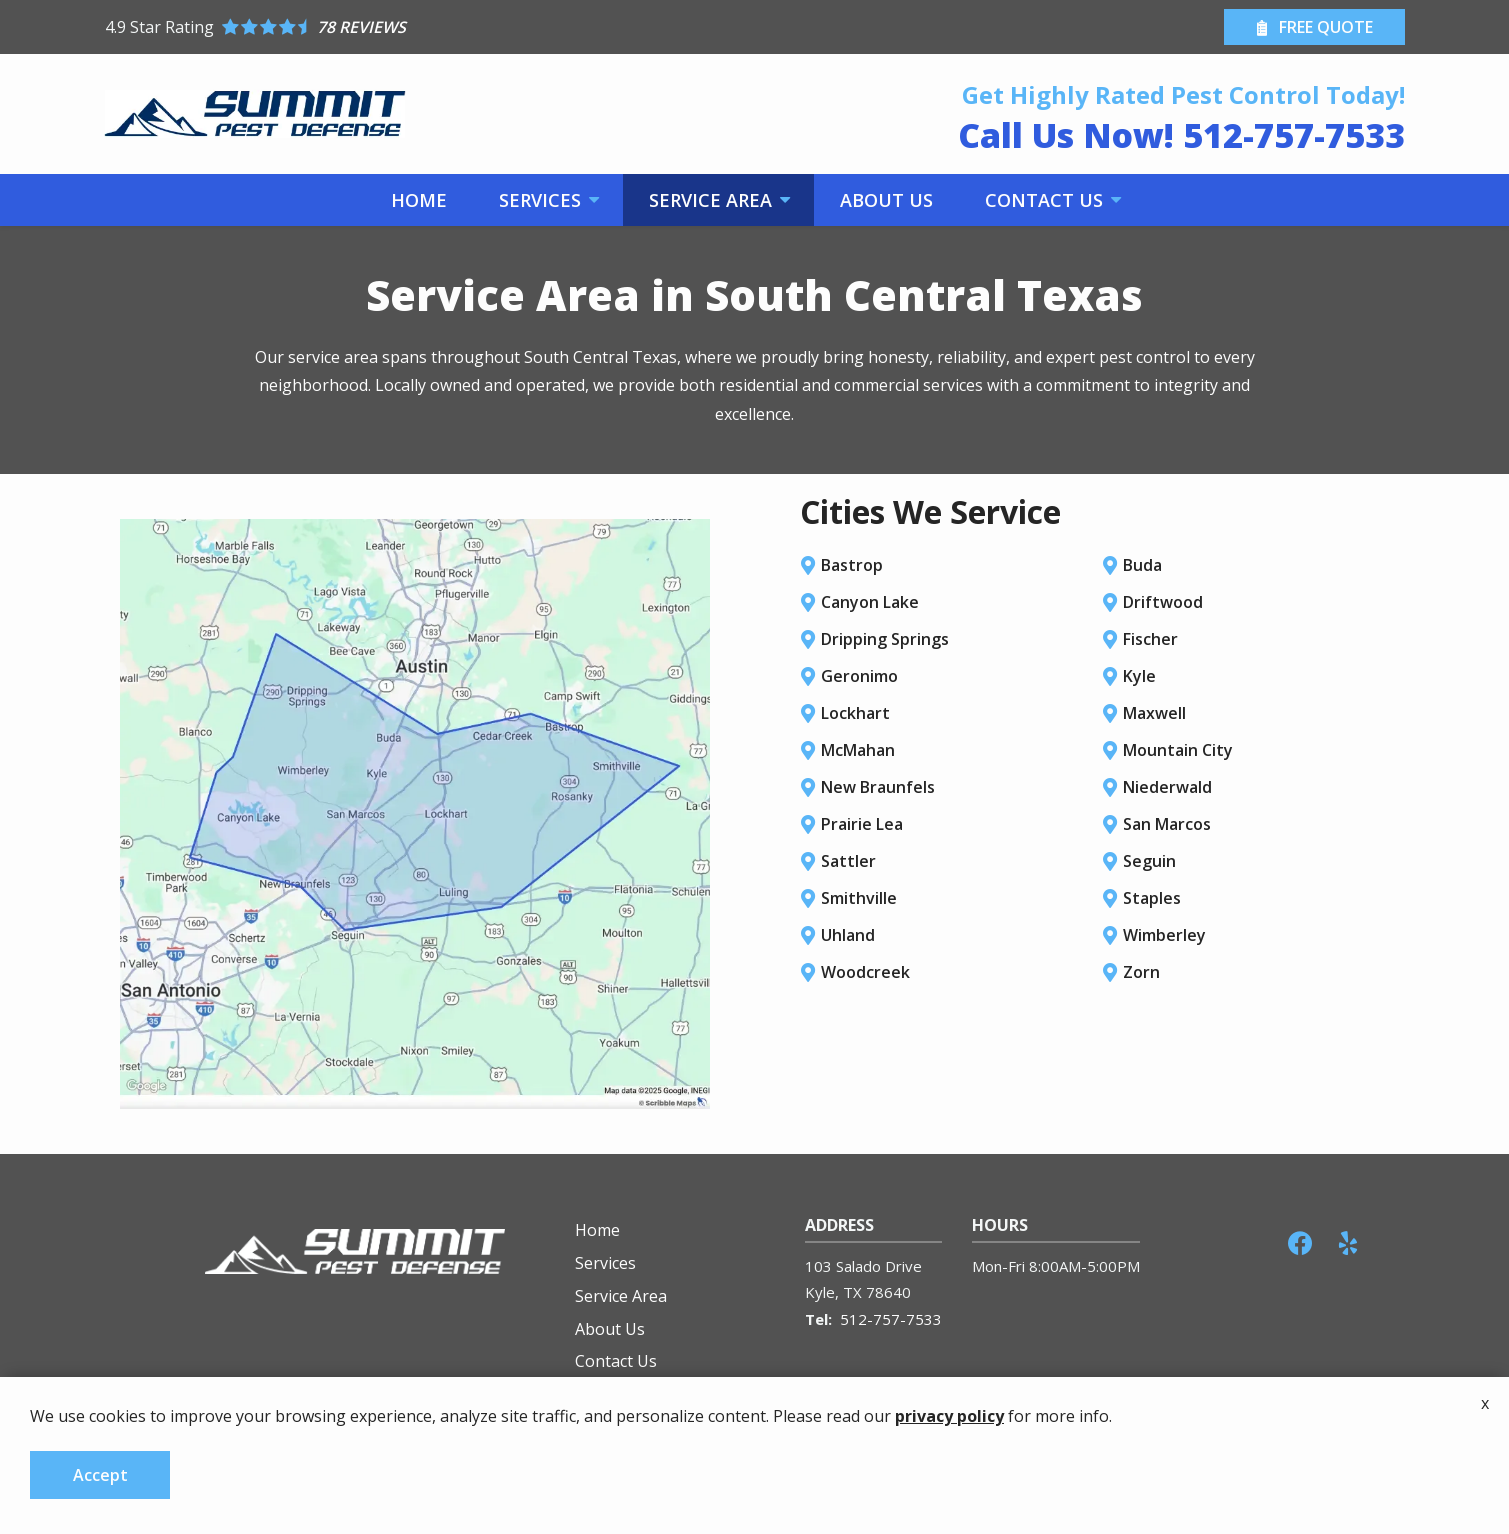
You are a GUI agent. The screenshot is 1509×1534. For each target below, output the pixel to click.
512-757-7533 (891, 1319)
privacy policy (949, 1416)
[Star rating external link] (430, 27)
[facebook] (1300, 1240)
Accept (100, 1475)
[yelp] (1348, 1240)
